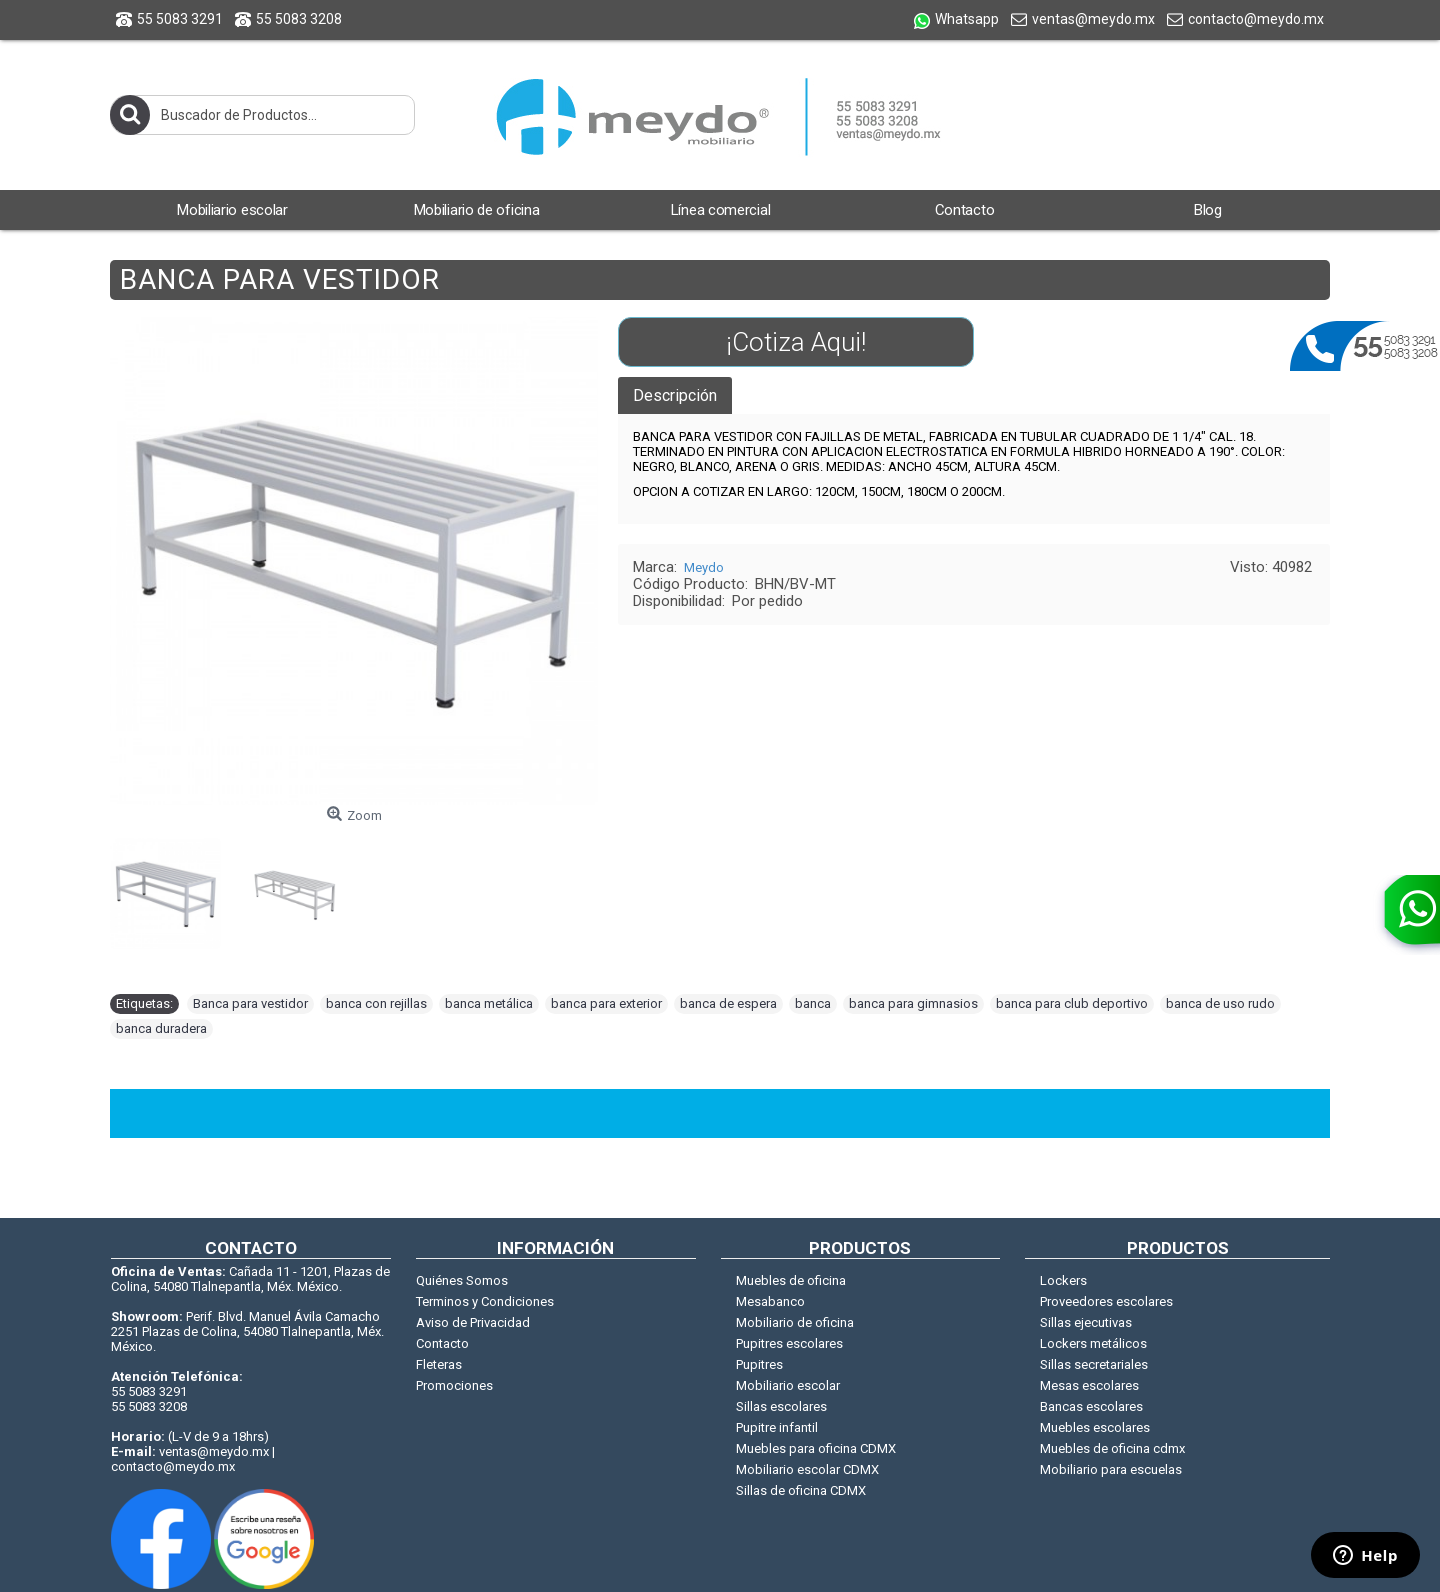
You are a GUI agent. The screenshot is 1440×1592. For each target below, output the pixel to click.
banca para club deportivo (1072, 1003)
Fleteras (439, 1364)
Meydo (704, 567)
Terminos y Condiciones (485, 1301)
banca (813, 1003)
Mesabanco (770, 1301)
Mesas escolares (1089, 1385)
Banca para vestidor (250, 1003)
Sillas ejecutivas (1086, 1322)
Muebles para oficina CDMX (816, 1448)
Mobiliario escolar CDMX (807, 1469)
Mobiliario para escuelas (1111, 1469)
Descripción (675, 395)
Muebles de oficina (791, 1280)
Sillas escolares (781, 1406)
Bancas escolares (1091, 1406)
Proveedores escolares (1106, 1301)
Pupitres (759, 1364)
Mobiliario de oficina (795, 1322)
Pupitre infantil (777, 1427)
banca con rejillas (376, 1003)
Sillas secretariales (1094, 1364)
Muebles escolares (1095, 1427)
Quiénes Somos (462, 1280)
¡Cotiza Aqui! (796, 342)
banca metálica (489, 1003)
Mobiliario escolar (788, 1385)
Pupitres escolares (789, 1343)
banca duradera (161, 1028)
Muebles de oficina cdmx (1112, 1448)
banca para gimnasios (913, 1003)
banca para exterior (606, 1003)
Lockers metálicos (1093, 1343)
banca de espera (728, 1003)
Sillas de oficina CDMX (801, 1490)
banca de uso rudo (1220, 1003)
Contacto (442, 1343)
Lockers (1063, 1280)
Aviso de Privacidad (473, 1322)
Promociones (454, 1385)
